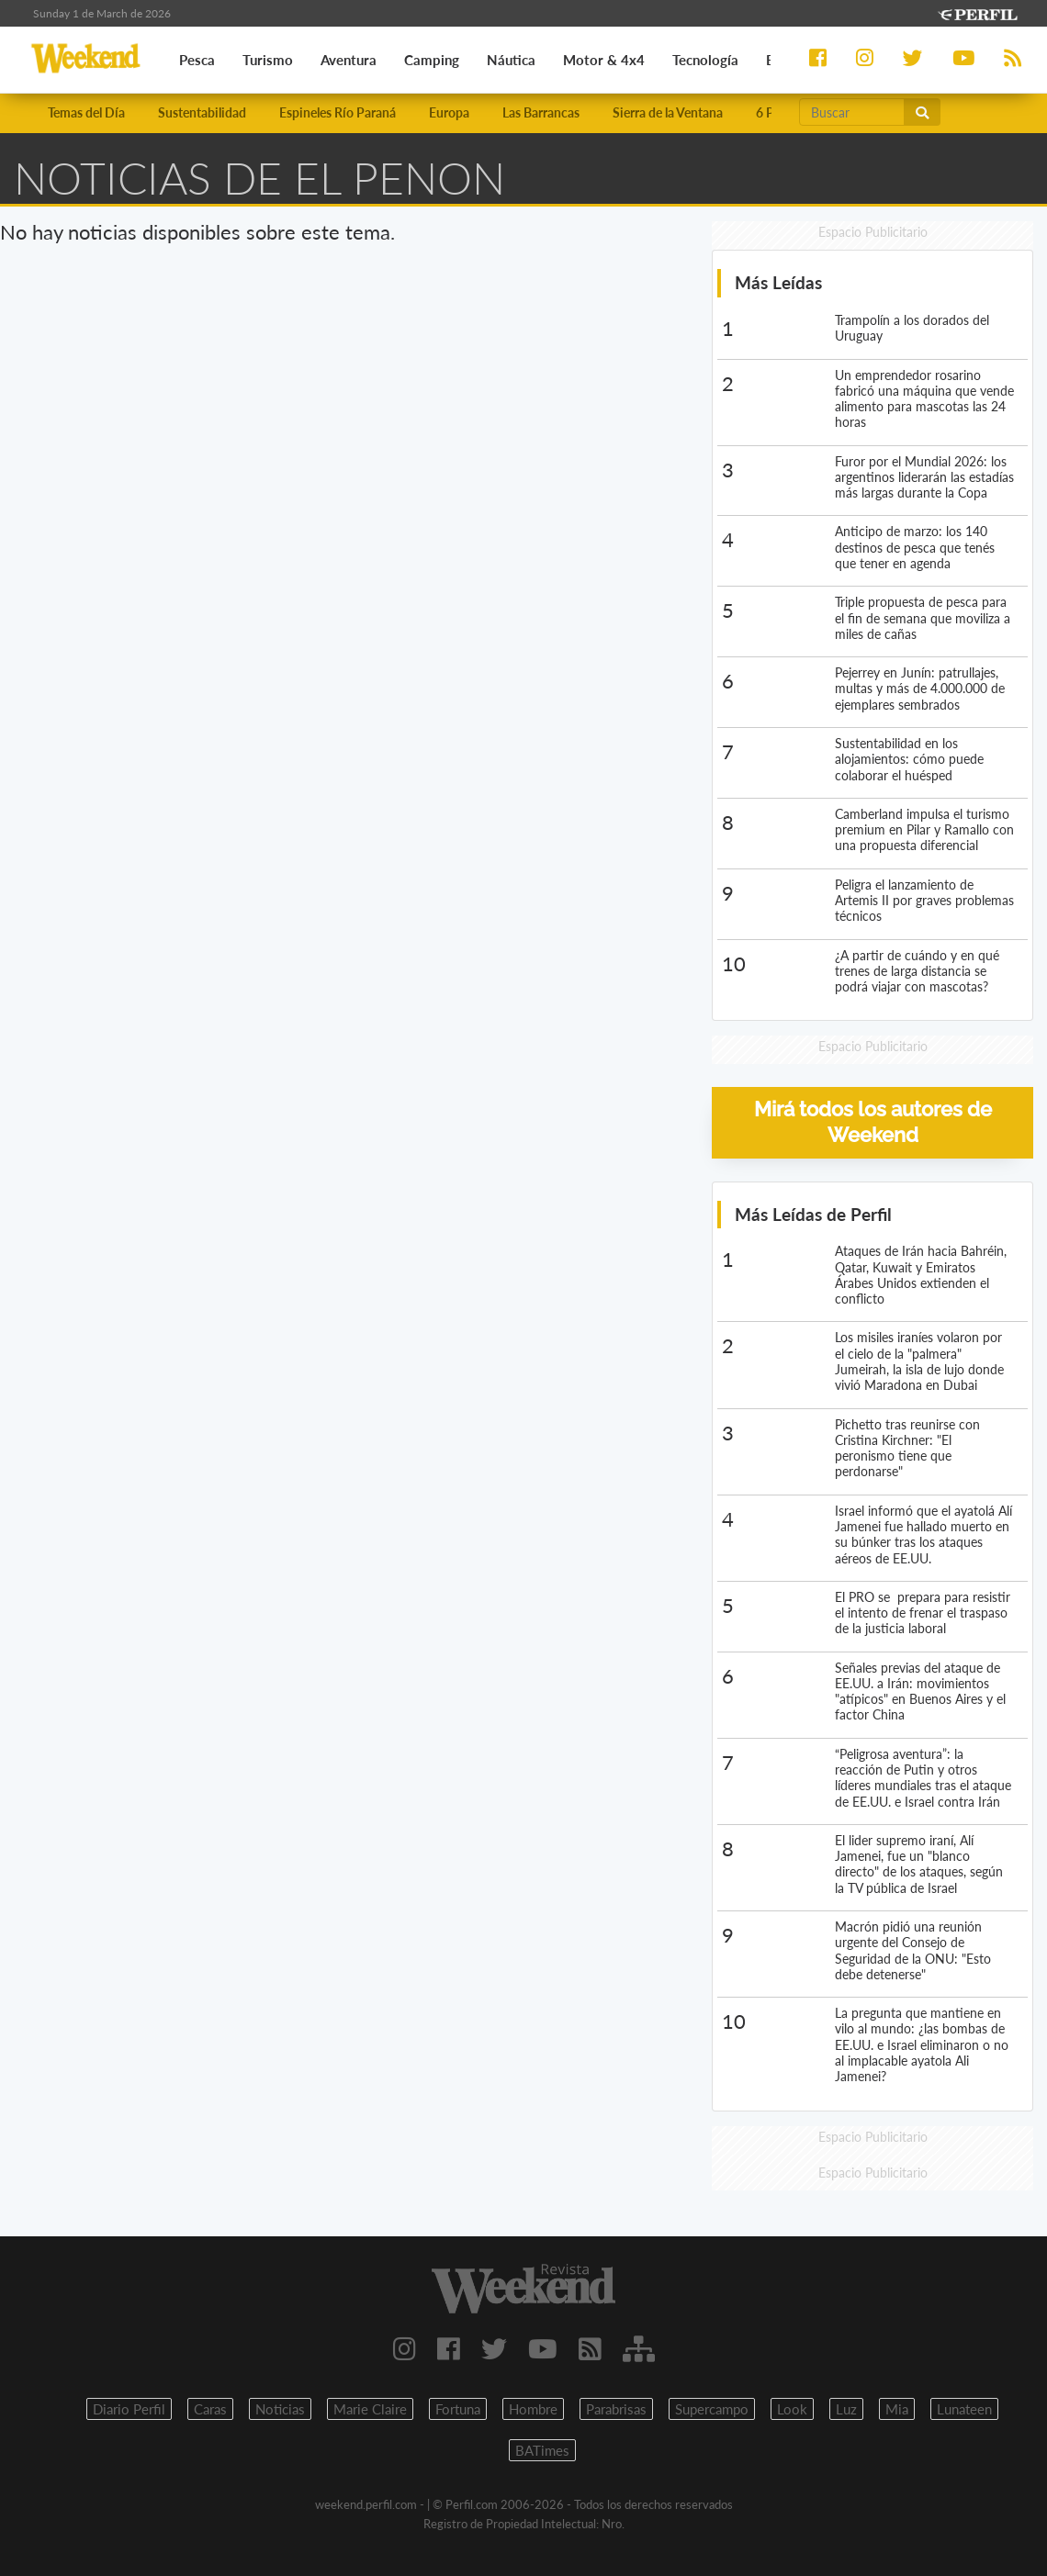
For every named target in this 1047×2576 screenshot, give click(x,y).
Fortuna (457, 2409)
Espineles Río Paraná (337, 112)
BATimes (542, 2450)
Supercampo (712, 2409)
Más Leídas (778, 282)
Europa (449, 112)
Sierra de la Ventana (668, 112)
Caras (210, 2409)
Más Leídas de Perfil (813, 1214)
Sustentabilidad (202, 112)
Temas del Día (86, 112)
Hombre (533, 2409)
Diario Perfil (129, 2409)
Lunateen (964, 2409)
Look (792, 2409)
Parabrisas (616, 2409)
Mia (896, 2409)
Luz (846, 2409)
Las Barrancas (541, 112)
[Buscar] (852, 112)
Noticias (280, 2409)
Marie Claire (370, 2409)
